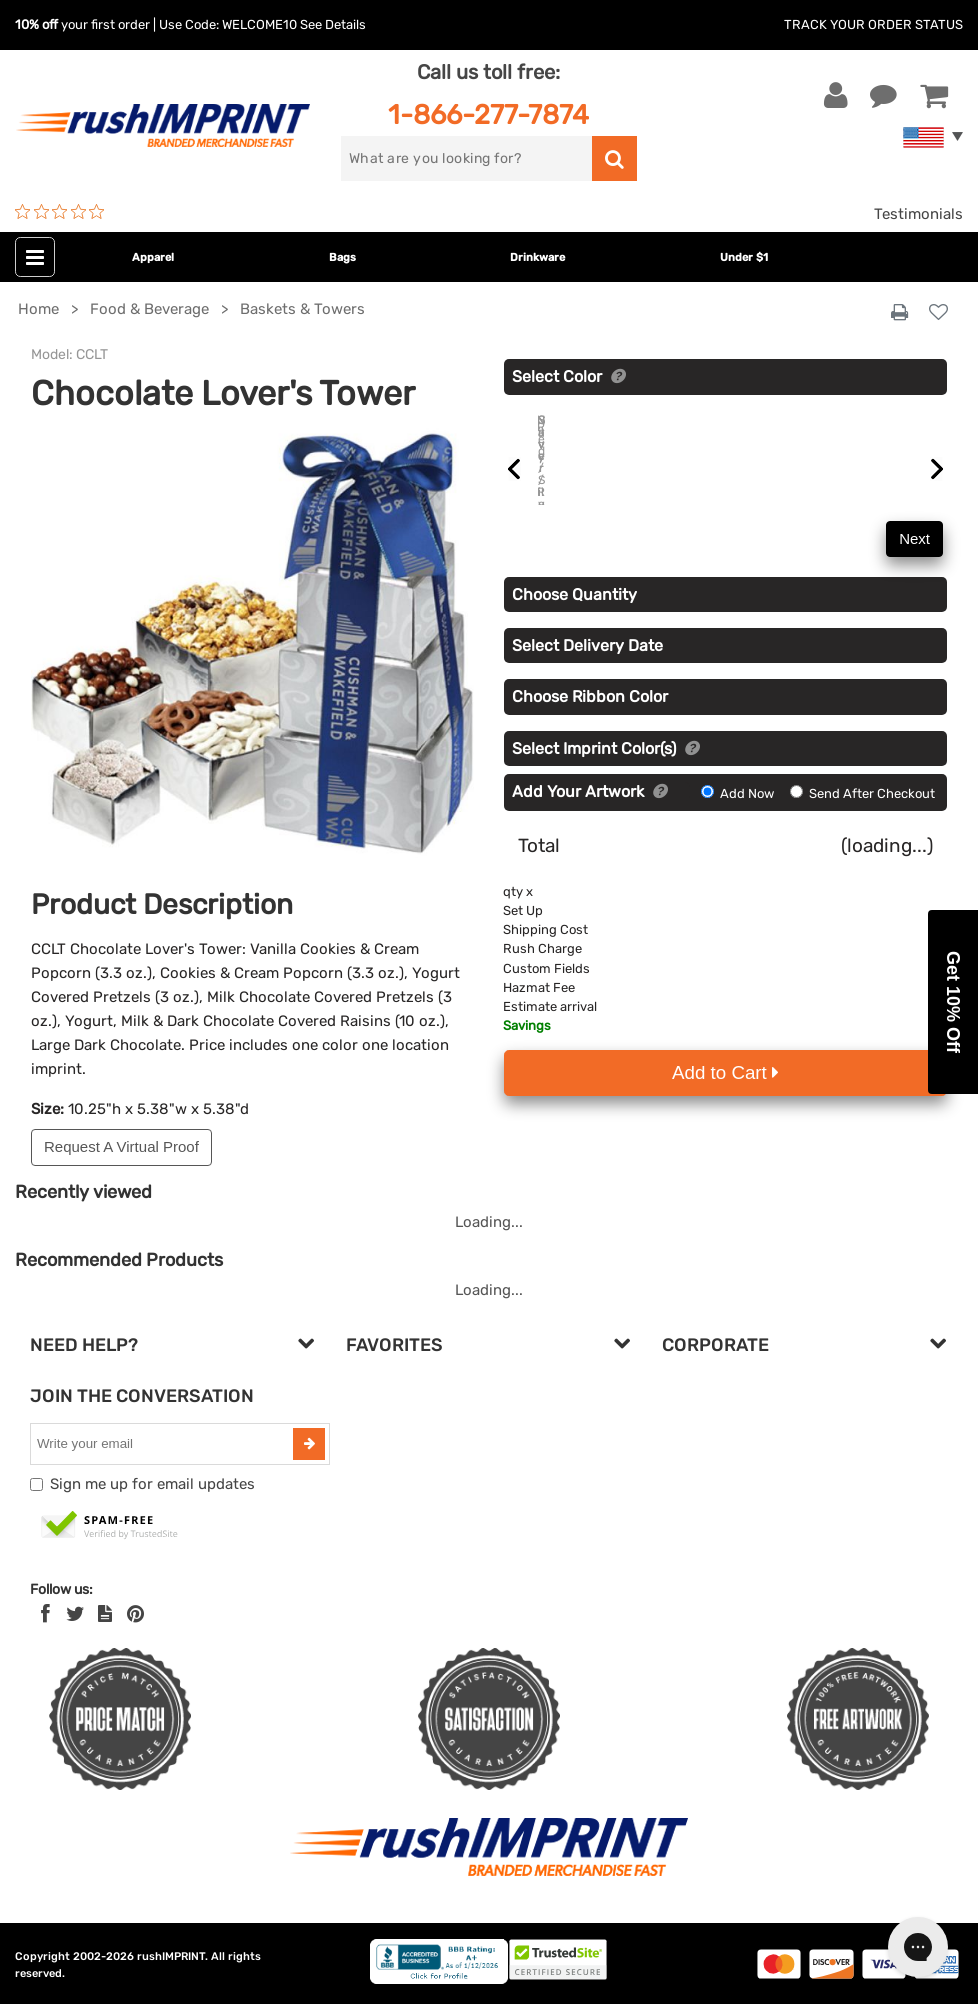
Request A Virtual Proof (121, 1146)
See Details (333, 24)
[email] (164, 1444)
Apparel (153, 257)
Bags (342, 257)
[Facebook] (45, 1614)
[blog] (105, 1614)
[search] (466, 158)
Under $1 (744, 257)
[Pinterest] (135, 1614)
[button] (953, 1002)
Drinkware (537, 257)
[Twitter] (75, 1614)
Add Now (739, 816)
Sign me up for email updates (152, 1484)
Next (914, 561)
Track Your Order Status (873, 24)
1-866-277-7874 (488, 114)
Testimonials (918, 214)
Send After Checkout (862, 816)
